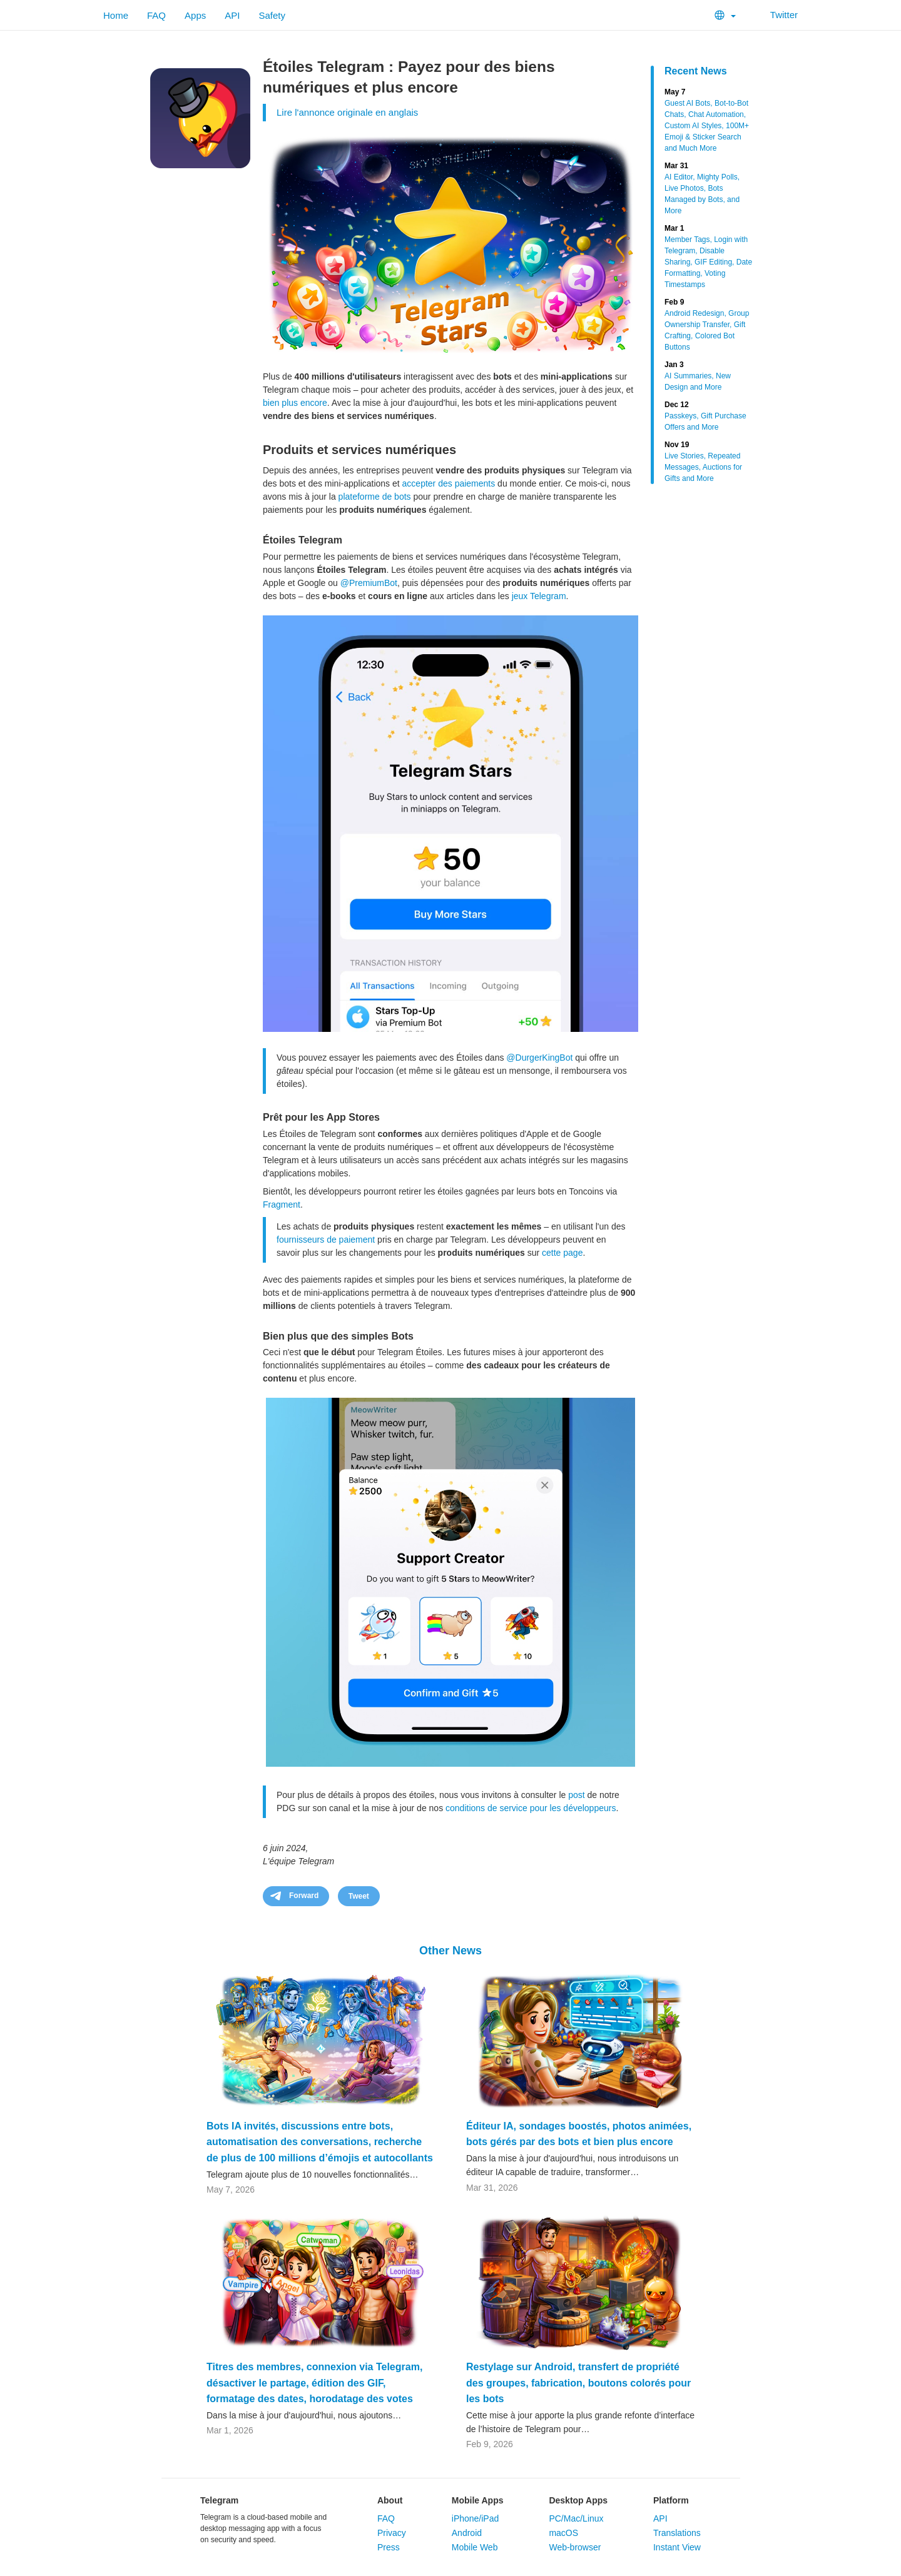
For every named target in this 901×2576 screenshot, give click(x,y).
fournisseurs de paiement (326, 1240)
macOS (563, 2533)
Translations (677, 2533)
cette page (562, 1253)
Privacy (391, 2533)
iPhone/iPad (475, 2518)
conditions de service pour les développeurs (530, 1808)
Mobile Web (475, 2547)
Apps (195, 15)
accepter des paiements (449, 483)
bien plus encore (295, 403)
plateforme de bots (375, 497)
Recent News (695, 71)
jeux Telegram (539, 596)
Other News (450, 1950)
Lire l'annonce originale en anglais (347, 112)
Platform (671, 2500)
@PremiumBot (368, 583)
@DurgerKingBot (539, 1058)
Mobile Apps (478, 2500)
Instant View (677, 2547)
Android (467, 2533)
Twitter (776, 14)
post (576, 1795)
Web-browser (575, 2547)
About (389, 2500)
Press (388, 2547)
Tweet (359, 1896)
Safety (271, 15)
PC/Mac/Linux (576, 2518)
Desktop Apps (578, 2500)
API (232, 15)
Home (115, 15)
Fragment (281, 1205)
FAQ (156, 15)
